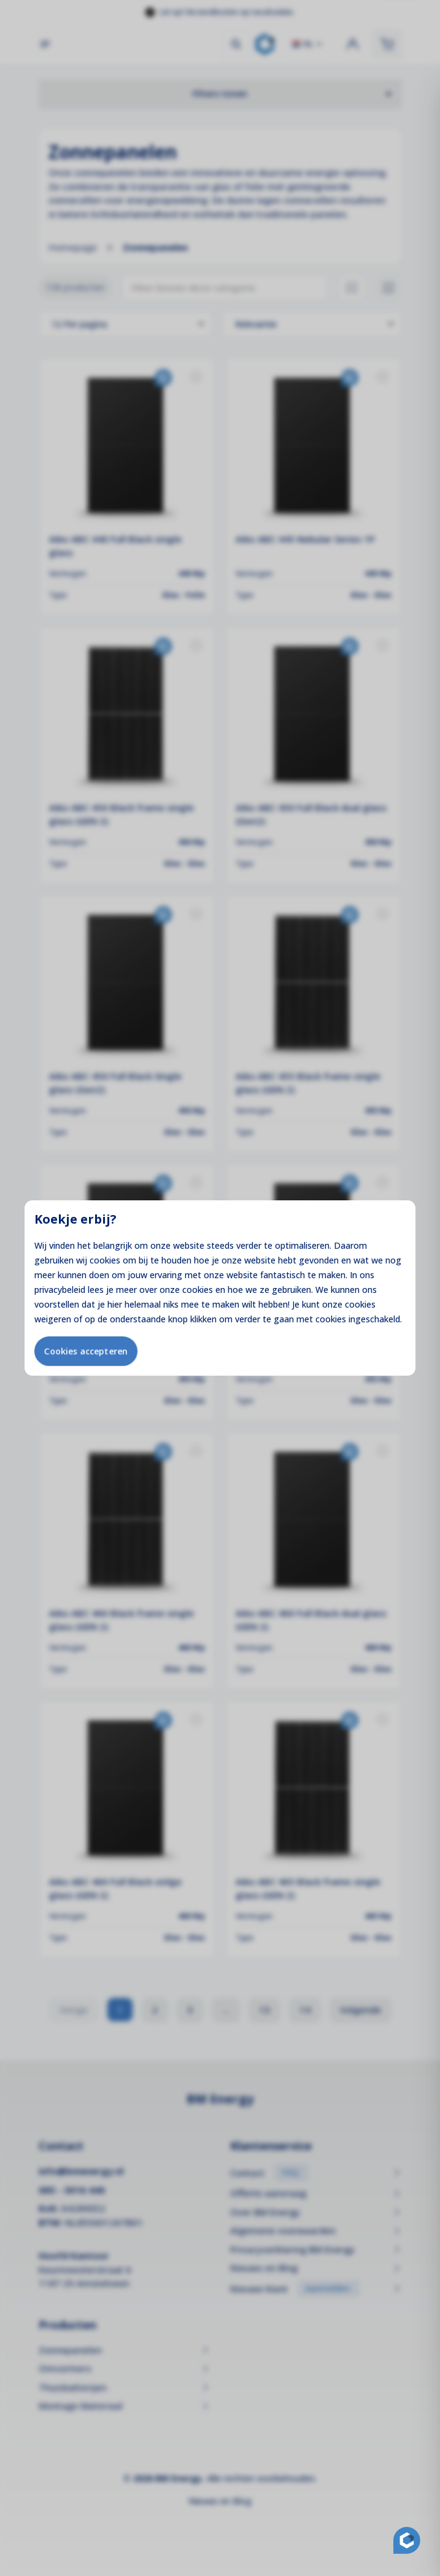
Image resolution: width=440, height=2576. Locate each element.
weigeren (52, 1319)
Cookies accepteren (86, 1351)
